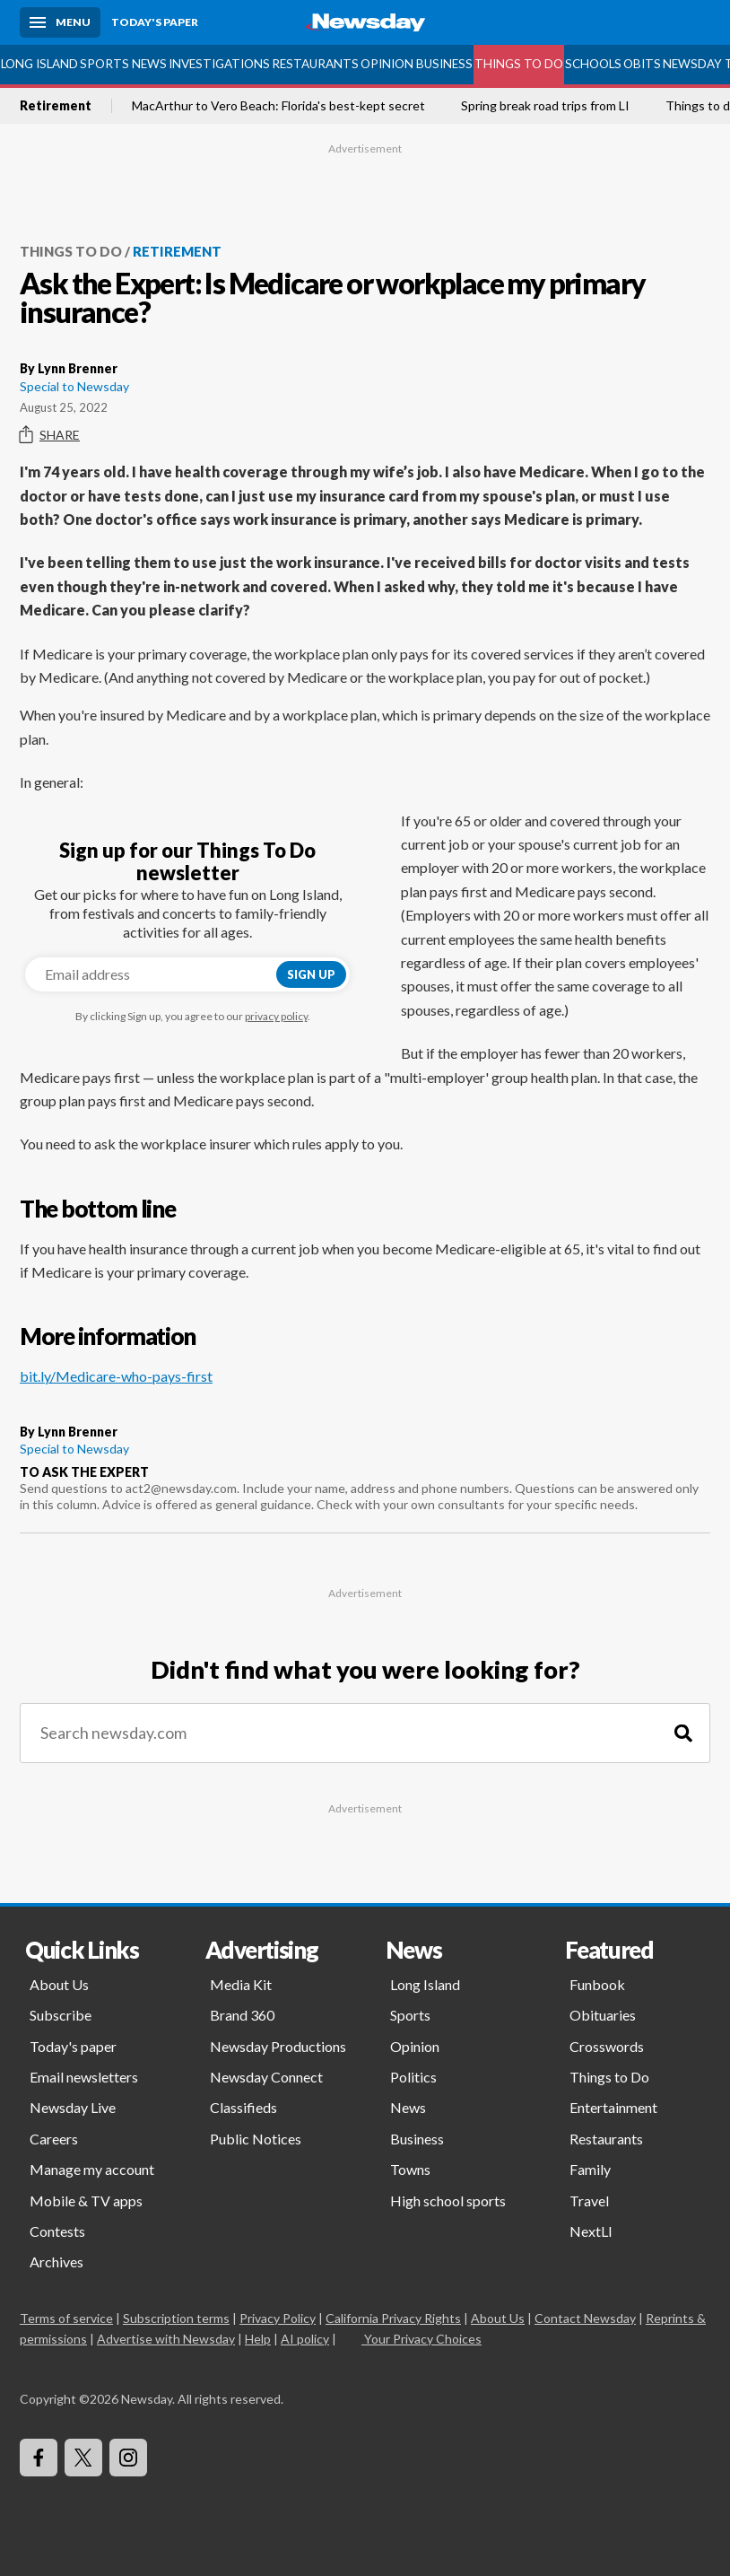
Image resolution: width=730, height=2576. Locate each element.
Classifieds (243, 2107)
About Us (59, 1984)
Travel (589, 2200)
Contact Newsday (585, 2318)
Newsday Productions (278, 2046)
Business (444, 64)
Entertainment (613, 2107)
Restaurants (315, 64)
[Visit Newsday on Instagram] (128, 2457)
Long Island (39, 64)
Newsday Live (73, 2107)
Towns (410, 2169)
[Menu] (60, 22)
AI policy (305, 2338)
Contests (57, 2231)
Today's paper (73, 2046)
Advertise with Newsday (166, 2338)
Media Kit (241, 1984)
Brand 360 (242, 2014)
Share (50, 435)
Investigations (219, 64)
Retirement (55, 106)
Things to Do (518, 64)
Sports (104, 64)
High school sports (448, 2200)
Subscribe (60, 2014)
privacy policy (276, 1016)
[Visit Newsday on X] (83, 2457)
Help (258, 2338)
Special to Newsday (74, 386)
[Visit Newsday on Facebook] (38, 2457)
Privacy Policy (277, 2318)
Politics (413, 2076)
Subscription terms (176, 2318)
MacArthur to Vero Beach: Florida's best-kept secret (278, 106)
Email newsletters (84, 2076)
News (149, 64)
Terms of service (66, 2318)
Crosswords (606, 2046)
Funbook (597, 1984)
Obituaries (602, 2014)
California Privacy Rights (393, 2318)
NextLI (591, 2231)
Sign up (311, 974)
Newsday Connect (266, 2076)
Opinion (387, 64)
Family (590, 2169)
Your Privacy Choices (421, 2338)
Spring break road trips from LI (545, 106)
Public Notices (255, 2138)
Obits (642, 64)
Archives (56, 2261)
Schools (593, 64)
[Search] (683, 1733)
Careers (54, 2138)
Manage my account (92, 2169)
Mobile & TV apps (86, 2200)
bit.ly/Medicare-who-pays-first (116, 1375)
